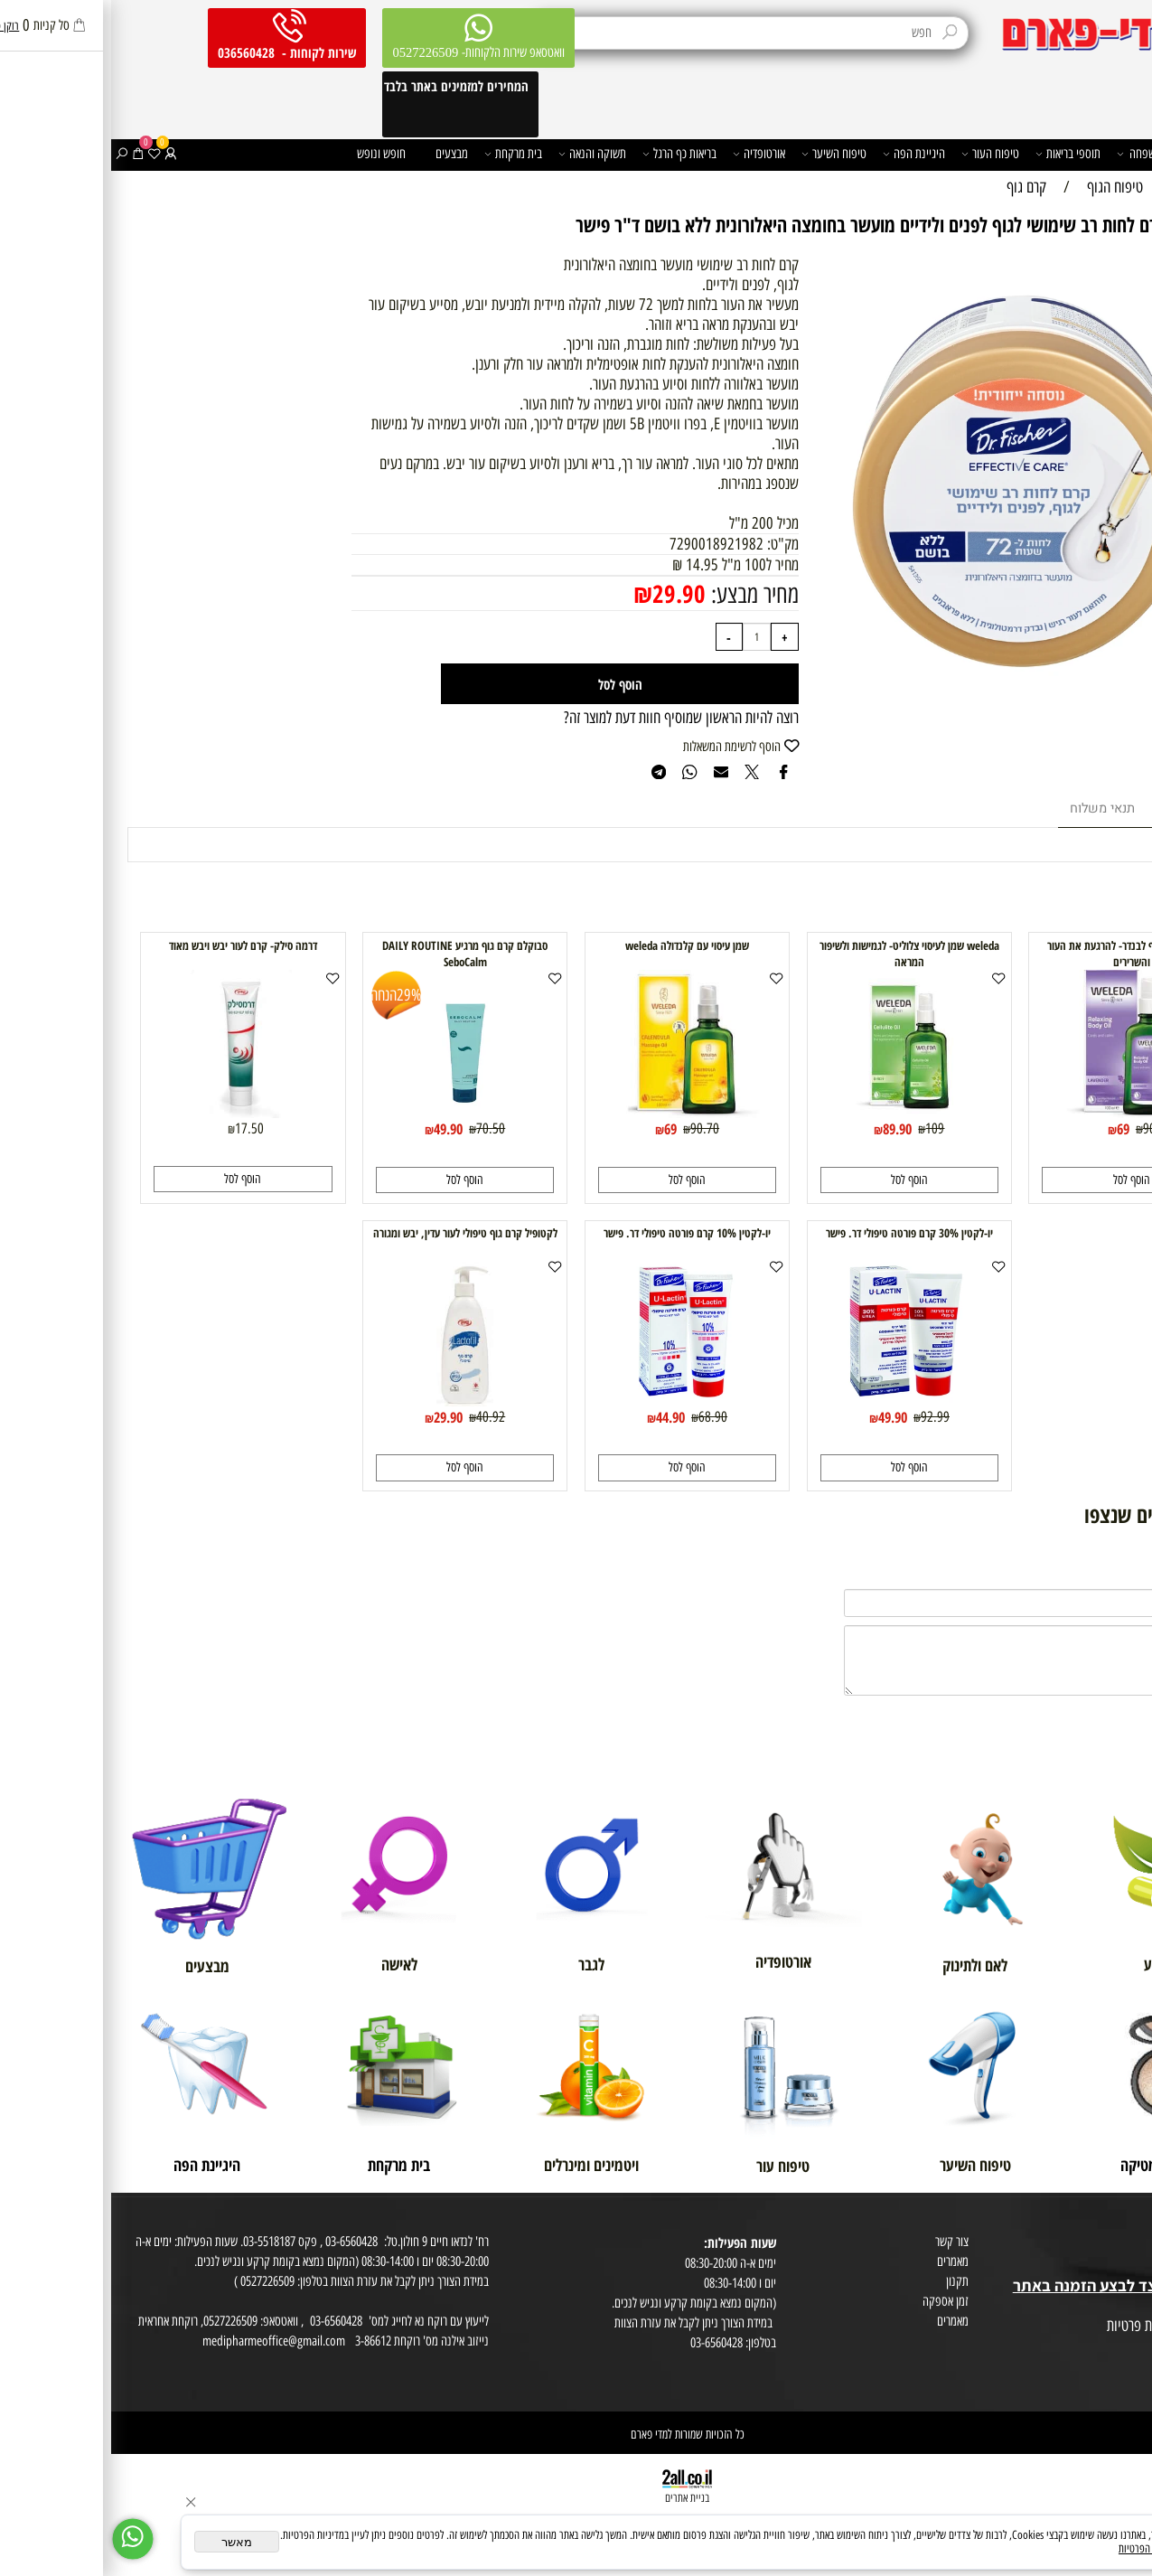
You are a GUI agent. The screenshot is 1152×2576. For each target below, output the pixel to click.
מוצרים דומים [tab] (1085, 808)
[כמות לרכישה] (646, 637)
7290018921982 (605, 544)
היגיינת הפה (803, 154)
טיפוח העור (879, 154)
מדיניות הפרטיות (1038, 2548)
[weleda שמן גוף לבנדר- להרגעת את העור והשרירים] (1020, 1113)
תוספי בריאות (956, 154)
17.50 (138, 1128)
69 (1012, 1128)
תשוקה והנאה (481, 154)
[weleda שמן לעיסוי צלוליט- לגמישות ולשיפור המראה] (798, 1113)
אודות (1135, 2224)
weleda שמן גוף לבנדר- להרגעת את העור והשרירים (1020, 953)
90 (1038, 1128)
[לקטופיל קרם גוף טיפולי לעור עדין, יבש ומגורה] (353, 1401)
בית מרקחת (402, 154)
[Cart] (26, 154)
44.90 (559, 1416)
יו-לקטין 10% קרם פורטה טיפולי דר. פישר (576, 1233)
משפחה (1028, 154)
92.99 (824, 1416)
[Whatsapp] (22, 2539)
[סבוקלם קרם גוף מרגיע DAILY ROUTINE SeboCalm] (354, 1113)
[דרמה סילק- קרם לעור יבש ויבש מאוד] (132, 1113)
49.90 (337, 1128)
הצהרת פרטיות (1115, 2346)
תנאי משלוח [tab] (991, 808)
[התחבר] (59, 154)
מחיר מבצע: (641, 594)
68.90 (601, 1416)
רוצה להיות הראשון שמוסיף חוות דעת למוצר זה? (570, 718)
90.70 (593, 1128)
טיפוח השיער (722, 154)
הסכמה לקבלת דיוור (1106, 2365)
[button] (1020, 1180)
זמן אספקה (834, 2300)
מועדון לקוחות (1117, 2244)
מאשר (125, 2542)
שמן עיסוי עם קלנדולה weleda (576, 945)
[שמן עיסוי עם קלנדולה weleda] (576, 1113)
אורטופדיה (648, 154)
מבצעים (340, 153)
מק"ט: (672, 544)
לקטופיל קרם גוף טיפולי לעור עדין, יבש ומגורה (354, 1233)
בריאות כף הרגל (568, 154)
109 (823, 1128)
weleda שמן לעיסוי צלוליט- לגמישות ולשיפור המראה (798, 953)
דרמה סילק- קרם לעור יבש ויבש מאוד (132, 945)
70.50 (379, 1128)
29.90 (568, 593)
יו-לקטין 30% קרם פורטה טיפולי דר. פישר (798, 1233)
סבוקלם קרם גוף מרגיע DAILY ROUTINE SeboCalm (353, 953)
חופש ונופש (270, 153)
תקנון (846, 2280)
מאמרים (841, 2261)
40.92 (379, 1416)
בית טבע (1128, 2264)
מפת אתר (1127, 2306)
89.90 (786, 1128)
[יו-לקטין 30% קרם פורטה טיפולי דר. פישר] (798, 1401)
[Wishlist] (43, 154)
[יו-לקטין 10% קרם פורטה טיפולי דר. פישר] (576, 1401)
